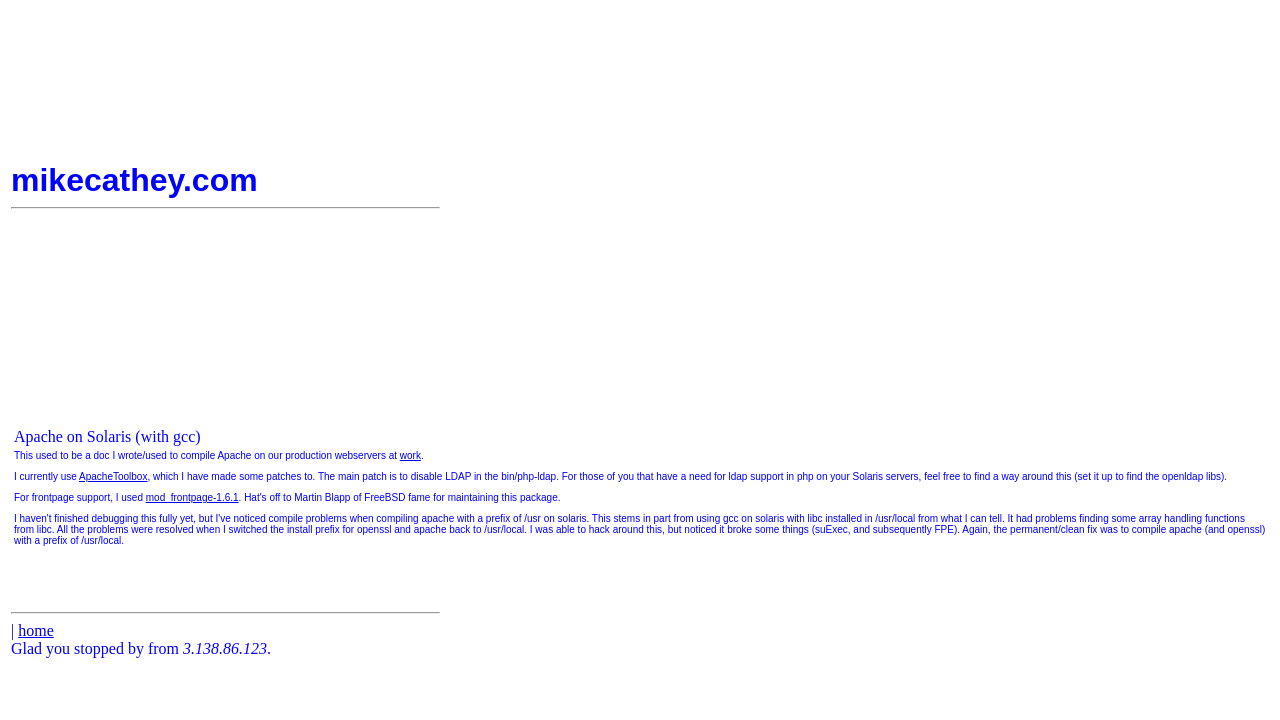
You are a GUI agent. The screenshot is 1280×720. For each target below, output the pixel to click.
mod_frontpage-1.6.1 (192, 497)
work (410, 455)
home (36, 630)
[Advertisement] (1209, 199)
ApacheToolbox (113, 476)
